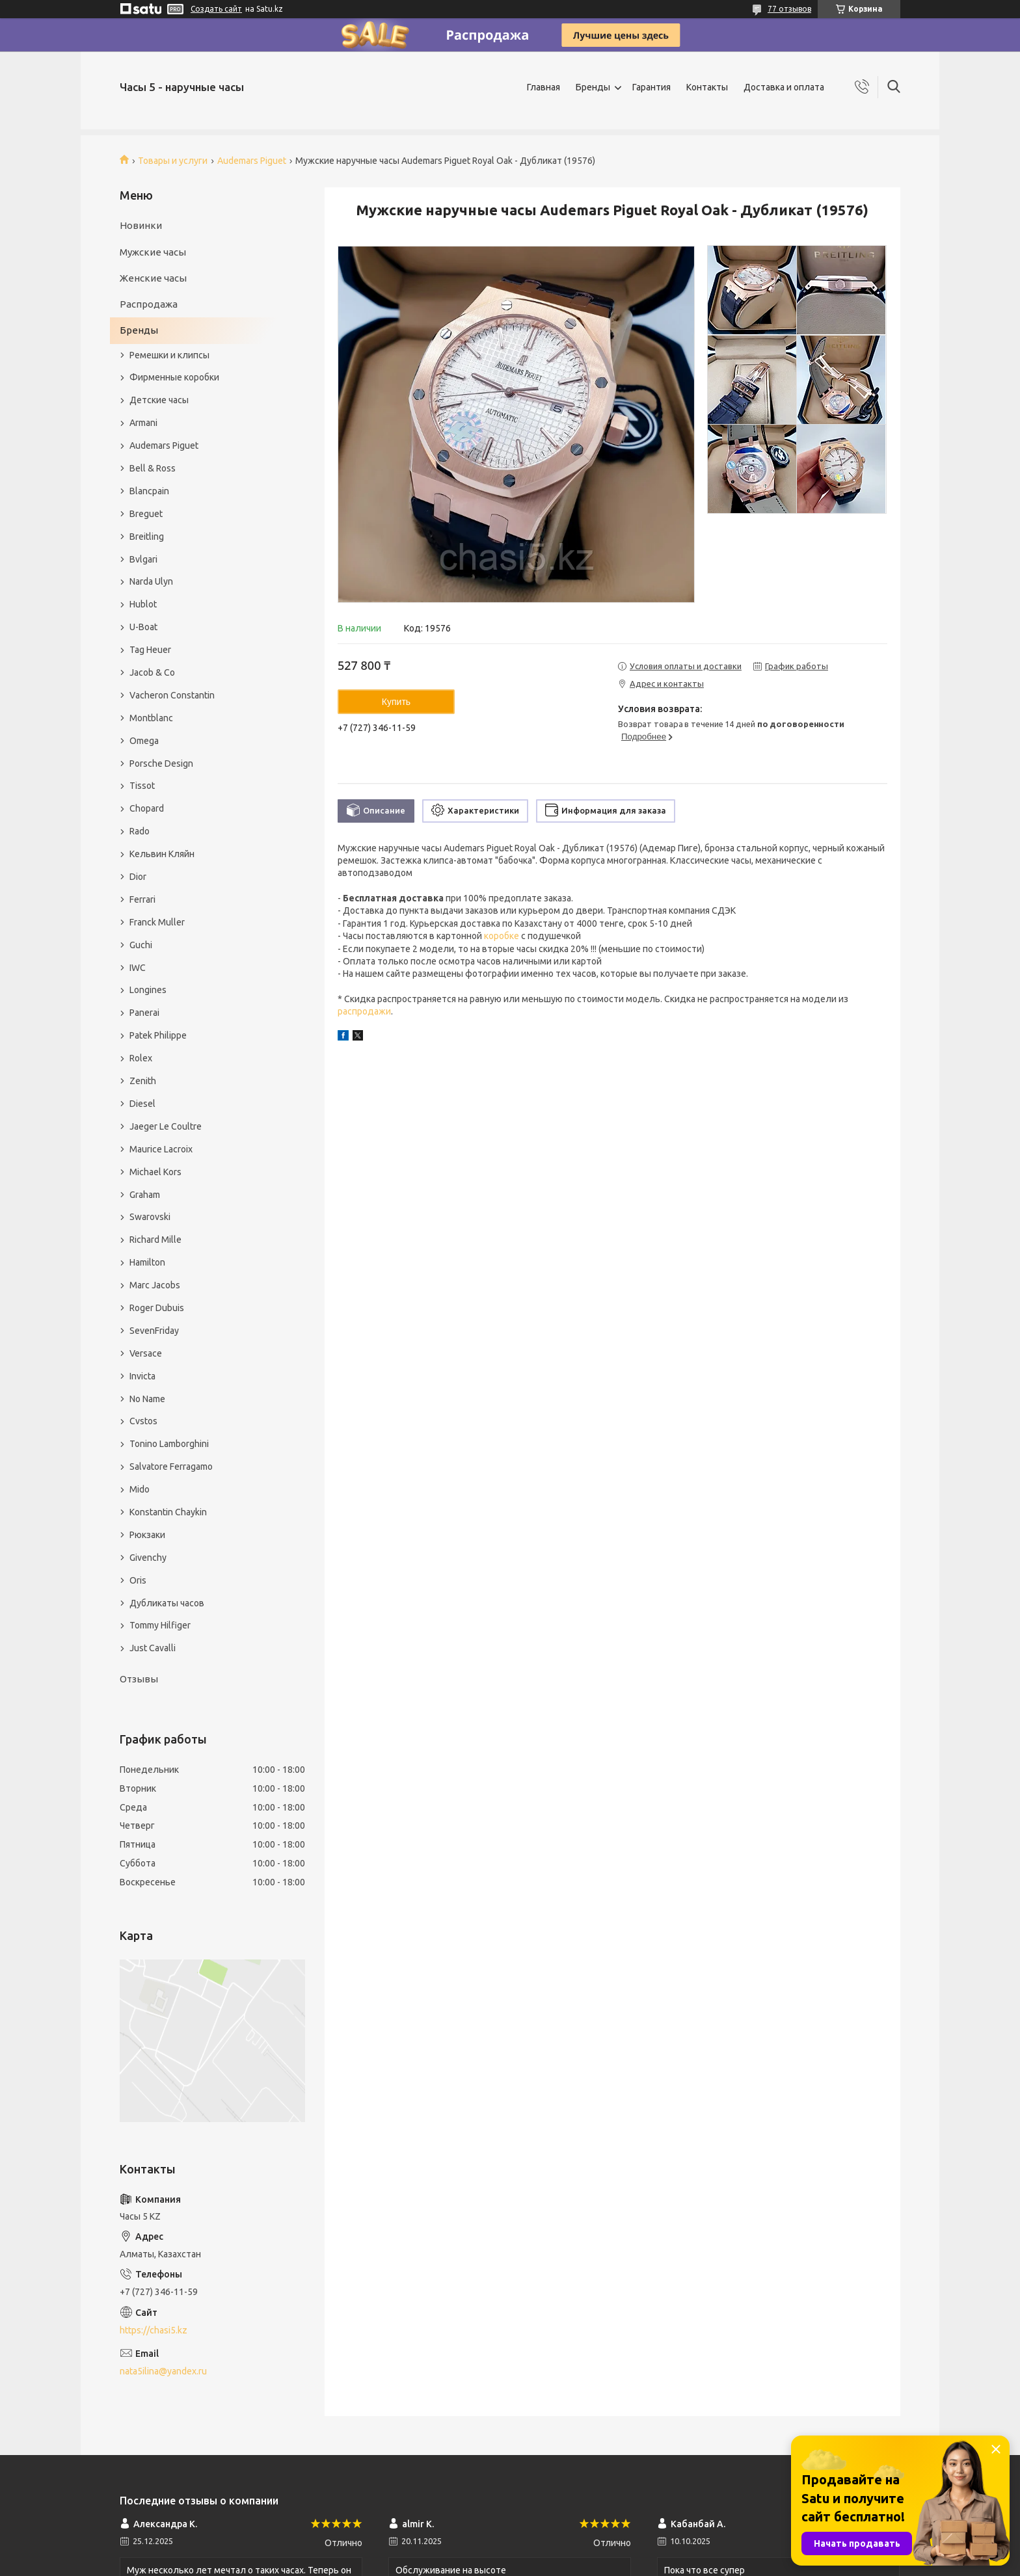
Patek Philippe (158, 1035)
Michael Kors (155, 1172)
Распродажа (149, 304)
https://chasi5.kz (153, 2330)
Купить (396, 702)
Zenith (142, 1081)
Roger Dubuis (156, 1308)
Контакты (707, 87)
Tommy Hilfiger (160, 1625)
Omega (144, 741)
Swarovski (149, 1217)
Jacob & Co (152, 672)
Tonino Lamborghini (169, 1444)
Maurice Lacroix (161, 1149)
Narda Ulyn (151, 581)
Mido (139, 1489)
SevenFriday (154, 1330)
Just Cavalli (152, 1648)
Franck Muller (157, 922)
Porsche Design (161, 763)
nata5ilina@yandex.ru (163, 2371)
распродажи (364, 1011)
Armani (143, 423)
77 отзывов (789, 9)
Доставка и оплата (784, 87)
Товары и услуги (173, 160)
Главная (543, 87)
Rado (139, 831)
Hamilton (147, 1262)
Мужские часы (153, 252)
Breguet (146, 514)
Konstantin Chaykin (168, 1512)
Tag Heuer (150, 649)
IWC (137, 968)
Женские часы (153, 278)
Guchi (140, 945)
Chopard (146, 808)
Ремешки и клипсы (169, 355)
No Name (147, 1399)
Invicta (142, 1376)
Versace (145, 1353)
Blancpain (149, 491)
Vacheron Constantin (172, 695)
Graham (144, 1194)
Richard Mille (155, 1239)
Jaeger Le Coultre (165, 1126)
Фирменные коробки (174, 377)
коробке (501, 936)
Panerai (144, 1012)
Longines (148, 990)
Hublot (143, 604)
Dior (137, 876)
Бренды (593, 87)
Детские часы (159, 400)
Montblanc (151, 718)
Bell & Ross (152, 468)
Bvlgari (143, 559)
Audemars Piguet (251, 160)
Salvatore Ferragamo (171, 1466)
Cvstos (143, 1421)
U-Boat (143, 627)
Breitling (146, 536)
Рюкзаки (147, 1535)
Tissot (142, 785)
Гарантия (651, 87)
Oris (137, 1580)
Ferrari (142, 899)
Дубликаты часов (166, 1603)
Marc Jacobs (154, 1285)
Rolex (140, 1058)
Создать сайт (216, 9)
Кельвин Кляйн (162, 854)
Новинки (141, 225)
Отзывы (139, 1678)
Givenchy (148, 1557)
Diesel (142, 1103)
